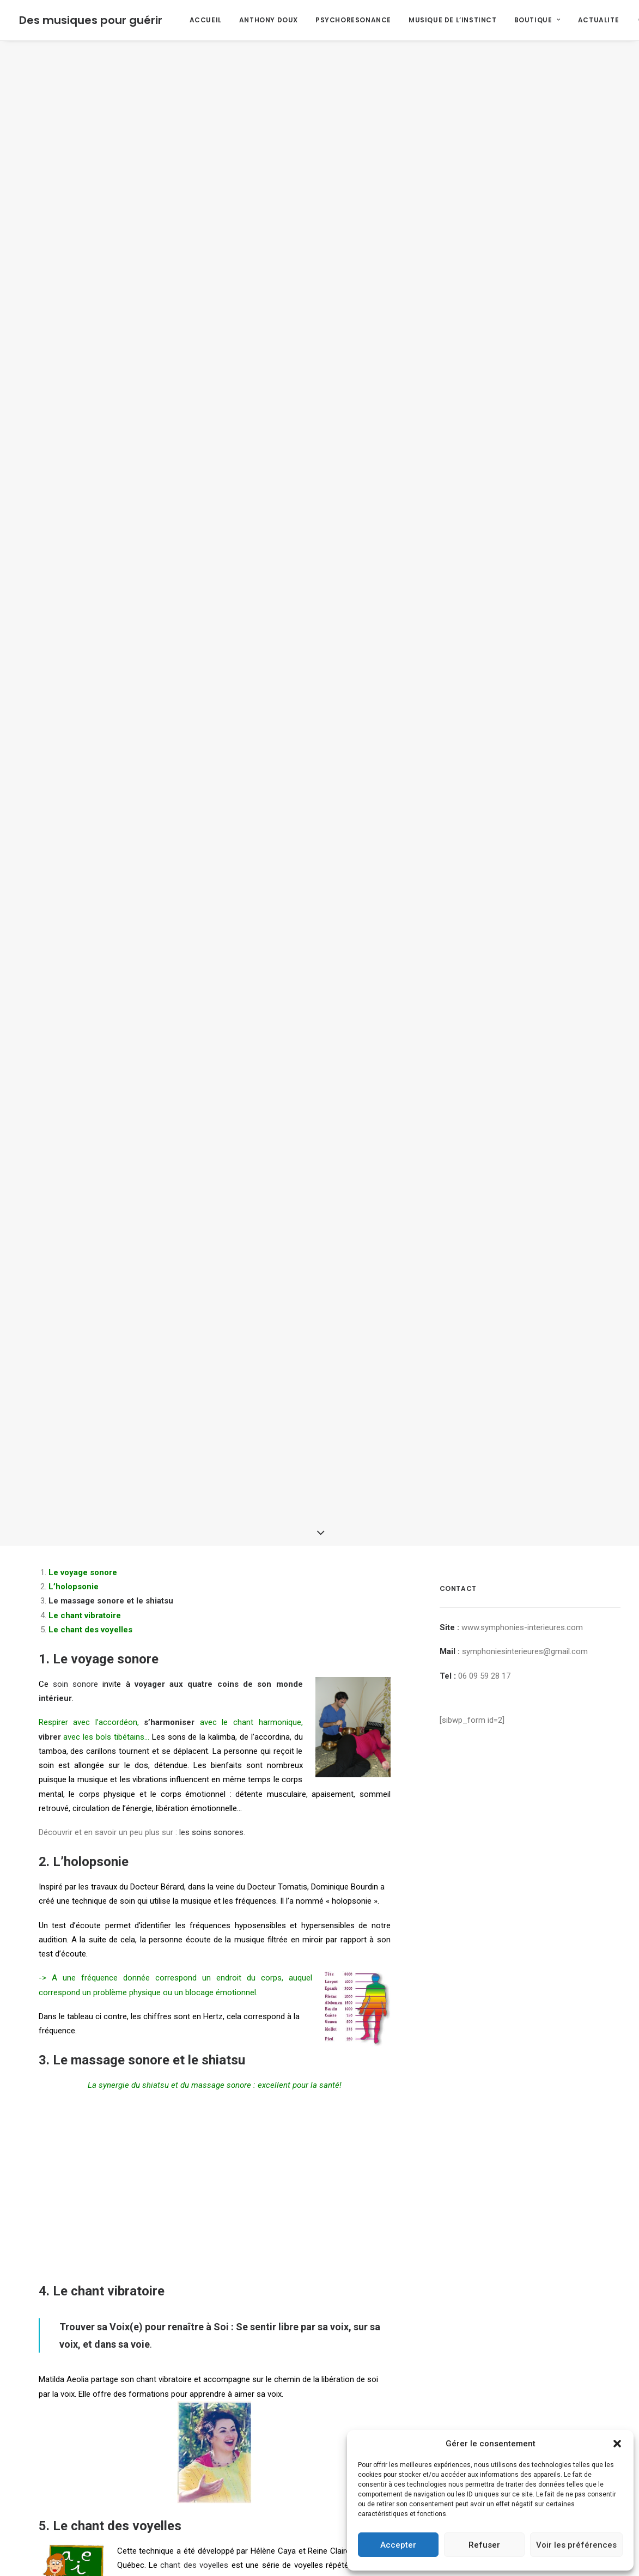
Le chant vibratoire (109, 2012)
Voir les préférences (576, 2545)
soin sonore (75, 1406)
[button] (617, 2443)
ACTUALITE (598, 20)
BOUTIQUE (537, 20)
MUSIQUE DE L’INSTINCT (453, 20)
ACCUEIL (206, 20)
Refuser (484, 2545)
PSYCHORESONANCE (353, 20)
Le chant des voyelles (117, 2247)
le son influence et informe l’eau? (246, 2449)
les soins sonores (211, 1554)
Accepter (398, 2545)
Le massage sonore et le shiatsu (110, 1323)
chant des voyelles (194, 2287)
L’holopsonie (91, 1583)
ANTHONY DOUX (268, 20)
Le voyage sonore (106, 1380)
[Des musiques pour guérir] (90, 20)
